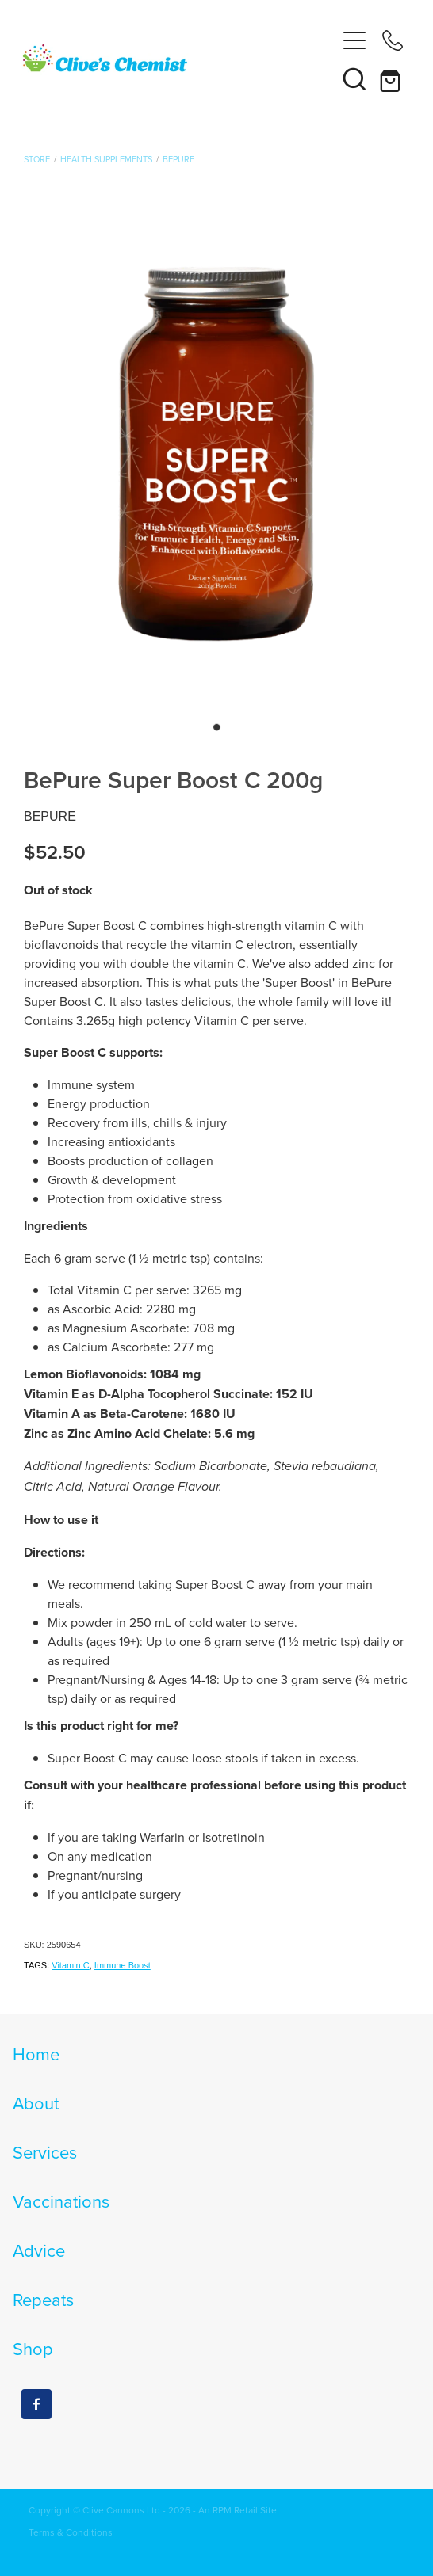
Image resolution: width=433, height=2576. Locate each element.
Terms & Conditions (71, 2532)
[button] (354, 78)
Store (37, 159)
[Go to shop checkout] (393, 78)
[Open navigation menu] (354, 40)
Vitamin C (70, 1965)
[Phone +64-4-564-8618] (393, 40)
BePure (178, 159)
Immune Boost (122, 1965)
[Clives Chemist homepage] (178, 59)
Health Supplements (106, 159)
